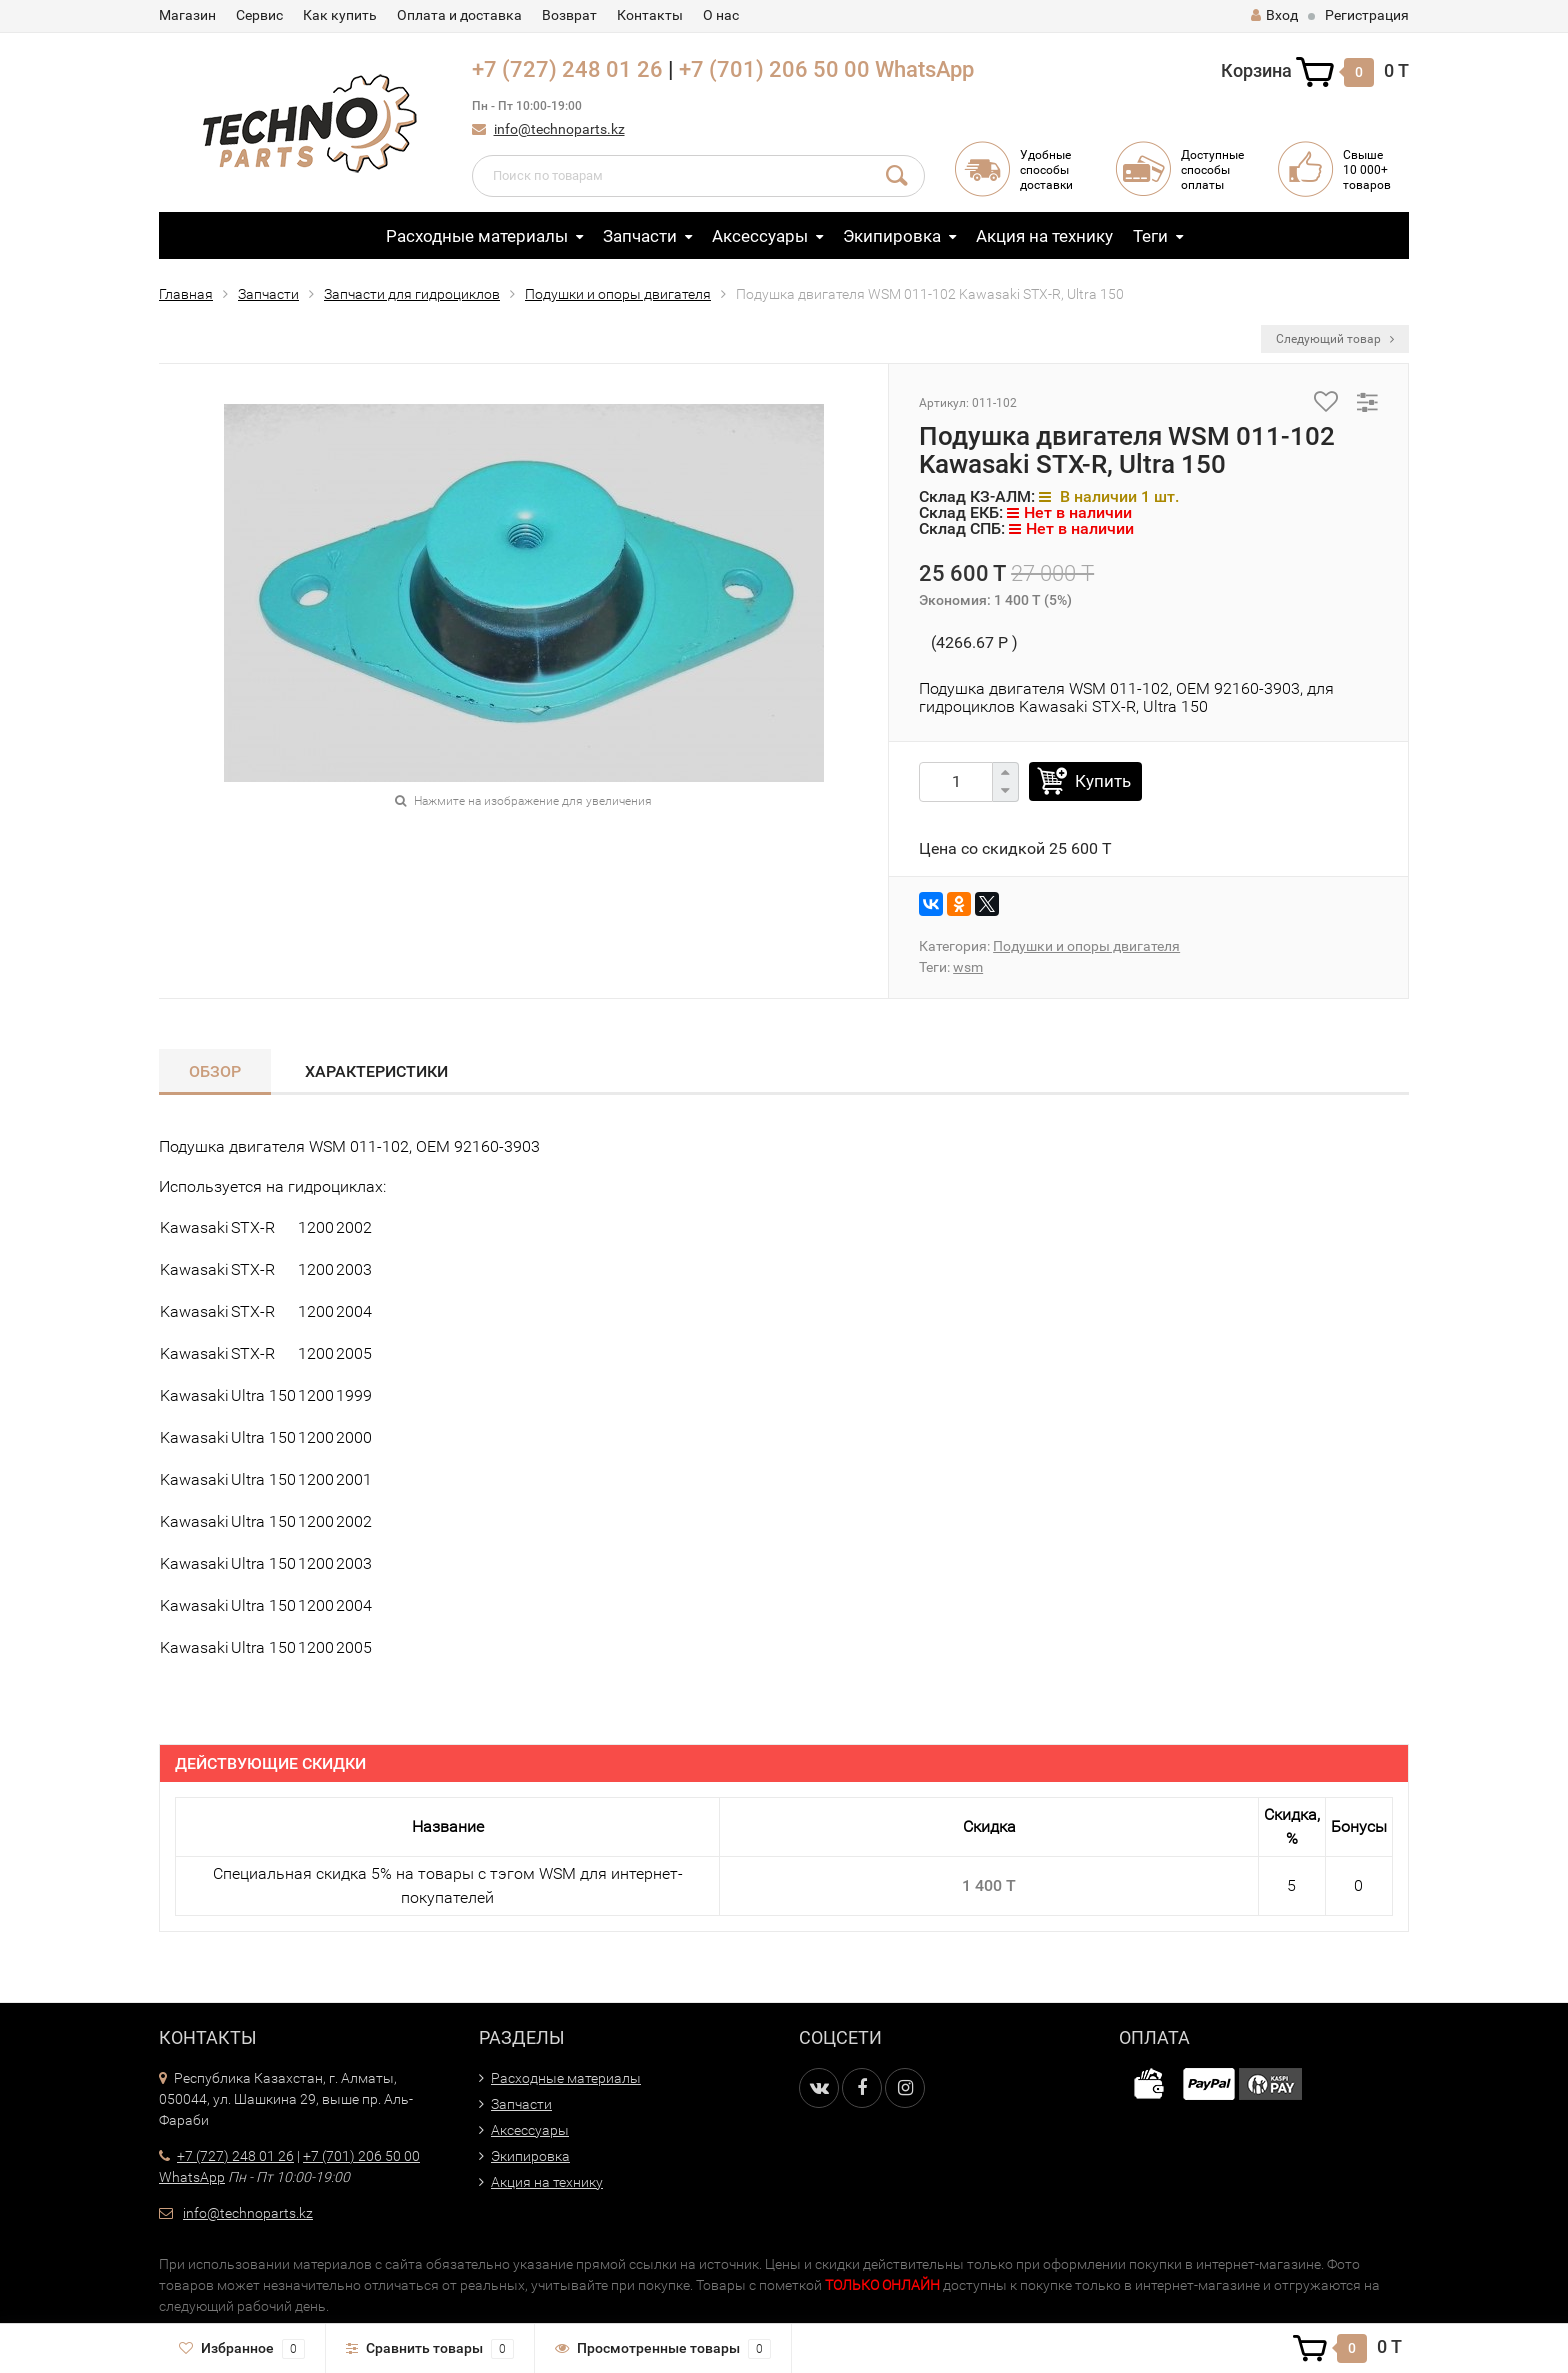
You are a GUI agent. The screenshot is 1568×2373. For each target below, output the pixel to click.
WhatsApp (924, 69)
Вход (1274, 15)
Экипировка (892, 236)
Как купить (340, 15)
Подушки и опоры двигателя (618, 294)
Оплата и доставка (459, 15)
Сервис (259, 15)
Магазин (187, 15)
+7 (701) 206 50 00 (774, 69)
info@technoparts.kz (559, 129)
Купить (1103, 781)
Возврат (569, 15)
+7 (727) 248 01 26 (567, 69)
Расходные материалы (477, 236)
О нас (721, 15)
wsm (968, 967)
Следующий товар (1335, 339)
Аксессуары (760, 236)
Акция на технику (1044, 236)
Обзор (215, 1071)
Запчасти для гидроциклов (412, 294)
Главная (186, 294)
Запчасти (640, 236)
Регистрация (1367, 15)
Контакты (650, 15)
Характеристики (376, 1071)
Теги (1150, 236)
